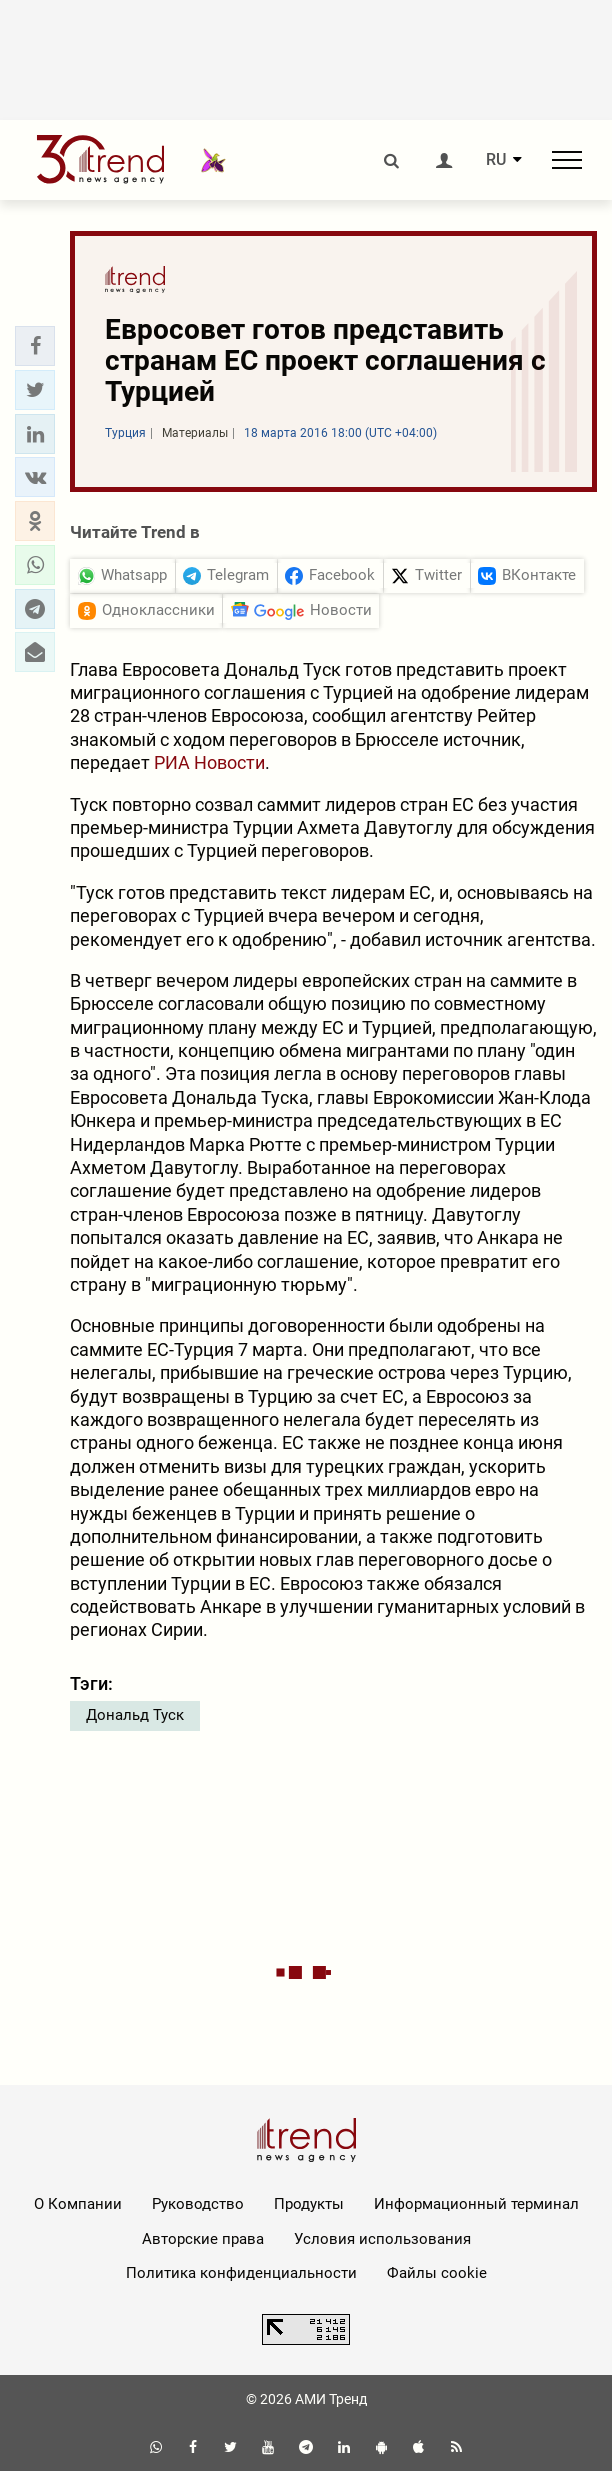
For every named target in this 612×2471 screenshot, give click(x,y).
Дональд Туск (135, 1715)
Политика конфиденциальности (241, 2273)
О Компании (78, 2204)
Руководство (198, 2204)
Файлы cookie (437, 2273)
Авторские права (203, 2239)
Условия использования (382, 2239)
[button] (35, 346)
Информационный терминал (476, 2204)
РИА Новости (209, 762)
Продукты (309, 2204)
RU (496, 160)
